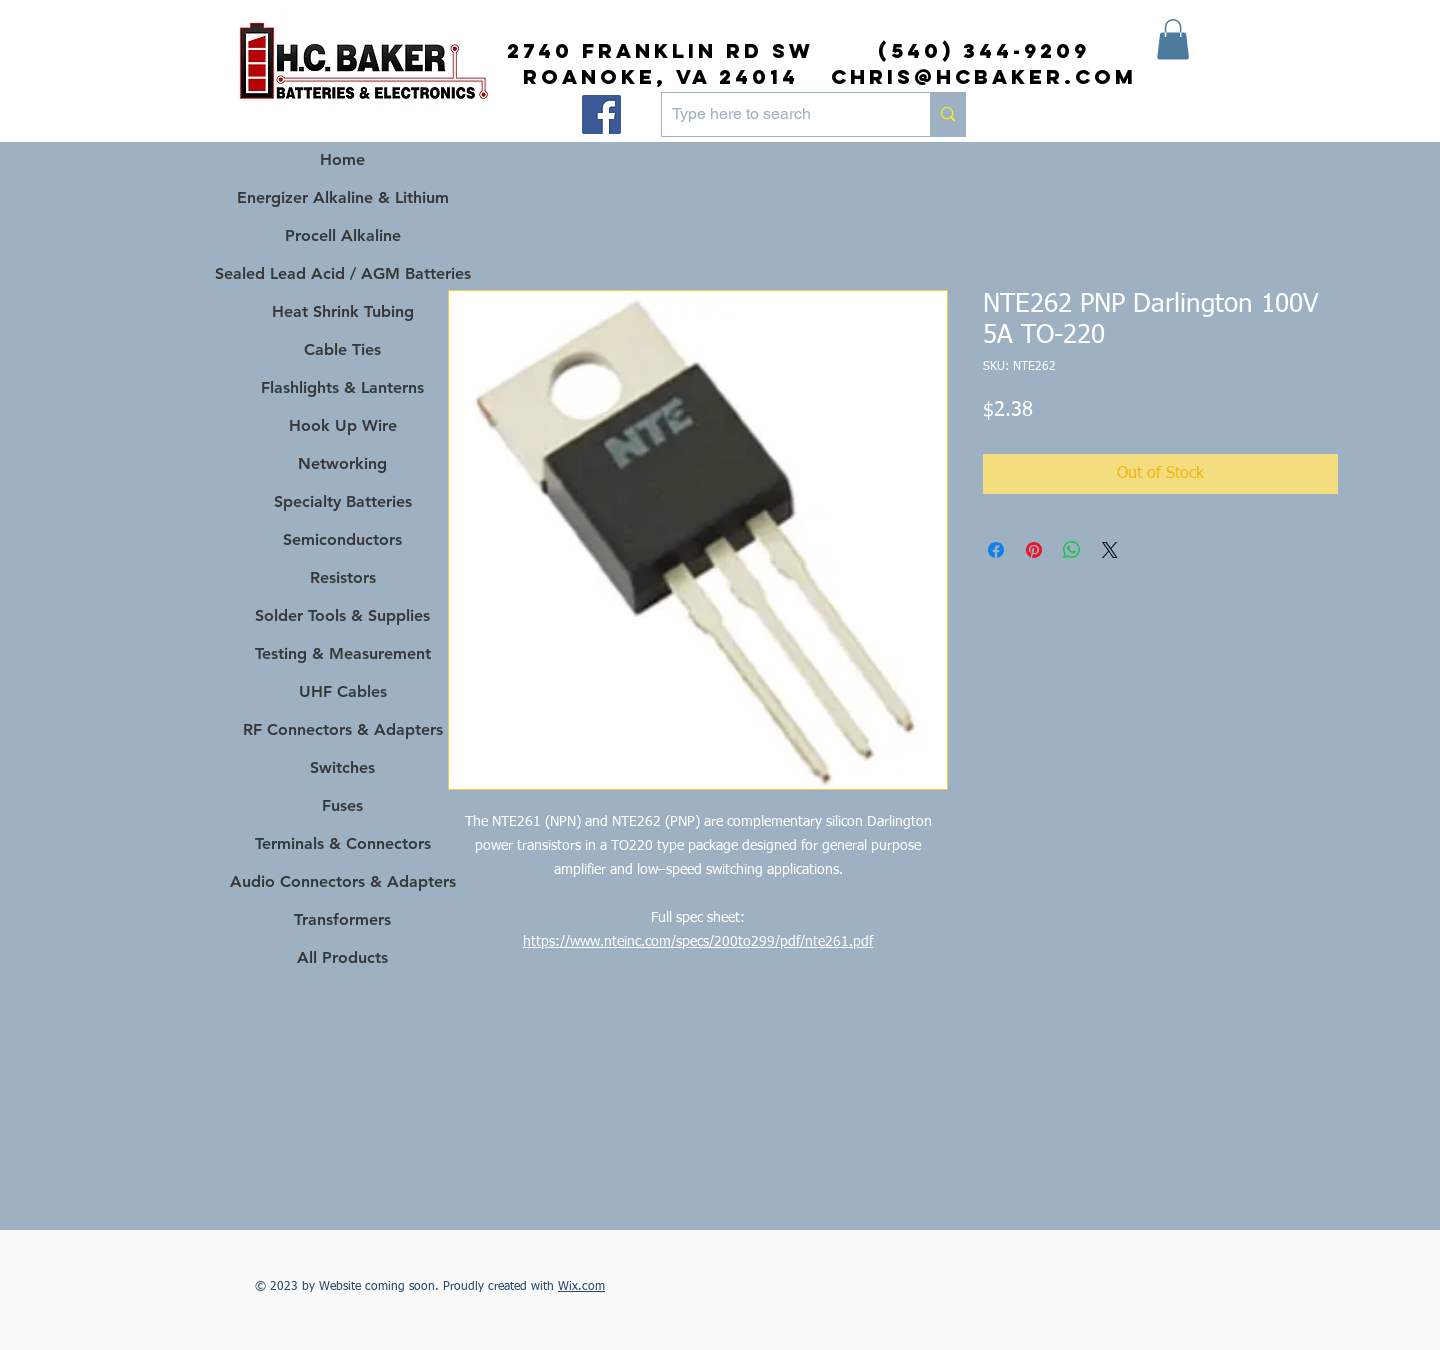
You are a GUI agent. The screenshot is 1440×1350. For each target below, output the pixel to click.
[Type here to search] (780, 114)
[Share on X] (1110, 550)
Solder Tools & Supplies (342, 615)
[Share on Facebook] (996, 550)
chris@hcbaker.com (984, 76)
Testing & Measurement (343, 653)
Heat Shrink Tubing (343, 311)
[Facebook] (601, 114)
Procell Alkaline (343, 235)
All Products (342, 957)
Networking (342, 463)
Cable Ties (342, 349)
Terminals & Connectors (343, 843)
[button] (1173, 39)
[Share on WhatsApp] (1072, 550)
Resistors (343, 577)
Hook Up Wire (343, 425)
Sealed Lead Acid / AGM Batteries (342, 273)
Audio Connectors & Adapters (342, 881)
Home (342, 159)
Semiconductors (342, 539)
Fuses (342, 805)
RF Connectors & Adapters (343, 729)
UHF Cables (343, 691)
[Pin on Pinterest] (1034, 550)
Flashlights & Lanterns (342, 387)
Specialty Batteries (343, 501)
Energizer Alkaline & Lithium (343, 197)
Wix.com (581, 1287)
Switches (342, 767)
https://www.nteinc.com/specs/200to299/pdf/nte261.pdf (698, 942)
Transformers (342, 919)
